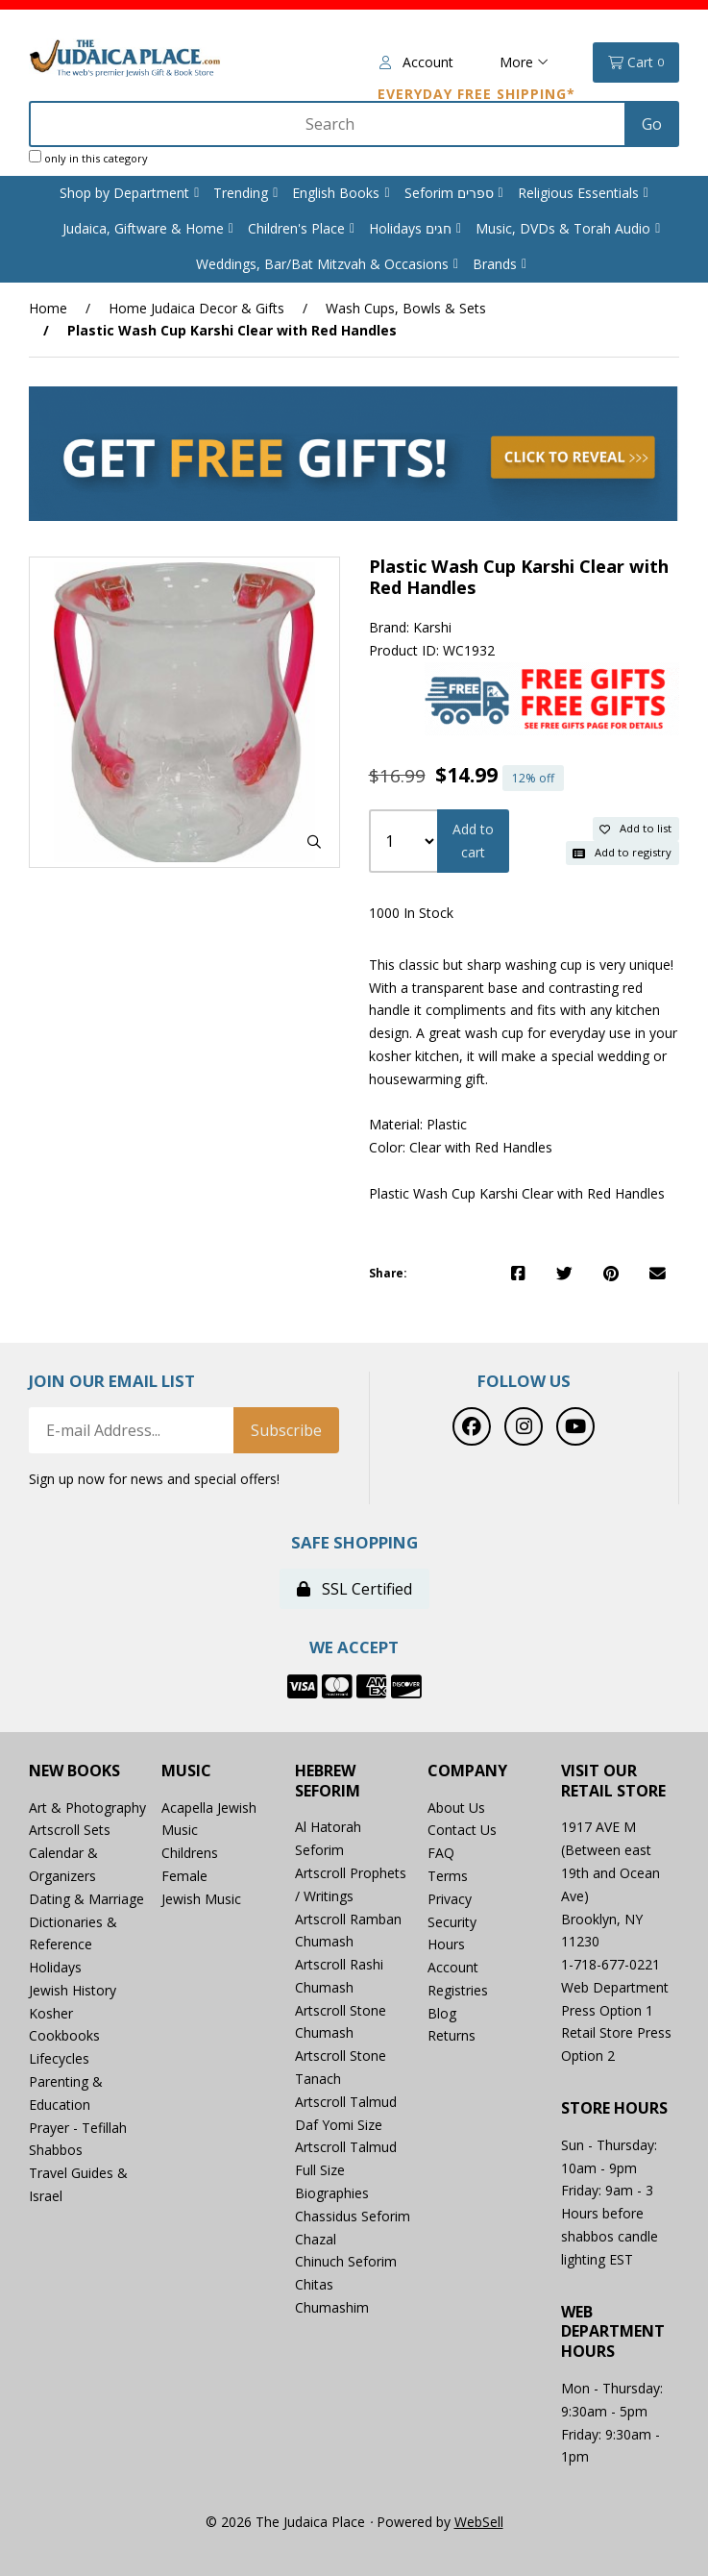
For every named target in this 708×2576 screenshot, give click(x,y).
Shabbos (56, 2150)
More (524, 62)
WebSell (478, 2522)
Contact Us (462, 1830)
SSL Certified (354, 1588)
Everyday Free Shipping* (476, 94)
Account (416, 62)
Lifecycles (59, 2058)
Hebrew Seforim (327, 1781)
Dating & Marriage (86, 1899)
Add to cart (473, 840)
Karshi (432, 627)
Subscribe (286, 1430)
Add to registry (622, 852)
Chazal (315, 2239)
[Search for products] (329, 124)
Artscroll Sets (69, 1830)
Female (184, 1876)
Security (451, 1922)
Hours (446, 1944)
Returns (451, 2035)
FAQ (440, 1853)
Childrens (189, 1853)
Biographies (332, 2193)
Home (48, 308)
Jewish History (72, 1990)
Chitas (314, 2284)
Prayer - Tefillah (78, 2127)
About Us (456, 1807)
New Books (74, 1771)
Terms (447, 1876)
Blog (441, 2013)
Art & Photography (87, 1807)
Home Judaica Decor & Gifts (196, 308)
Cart (636, 62)
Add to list (635, 828)
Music (186, 1771)
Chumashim (332, 2307)
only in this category (88, 157)
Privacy (449, 1899)
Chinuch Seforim (346, 2261)
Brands (495, 264)
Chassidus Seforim (352, 2216)
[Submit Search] (651, 124)
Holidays (55, 1967)
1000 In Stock (411, 913)
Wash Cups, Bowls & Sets (406, 308)
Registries (457, 1990)
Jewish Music (201, 1899)
